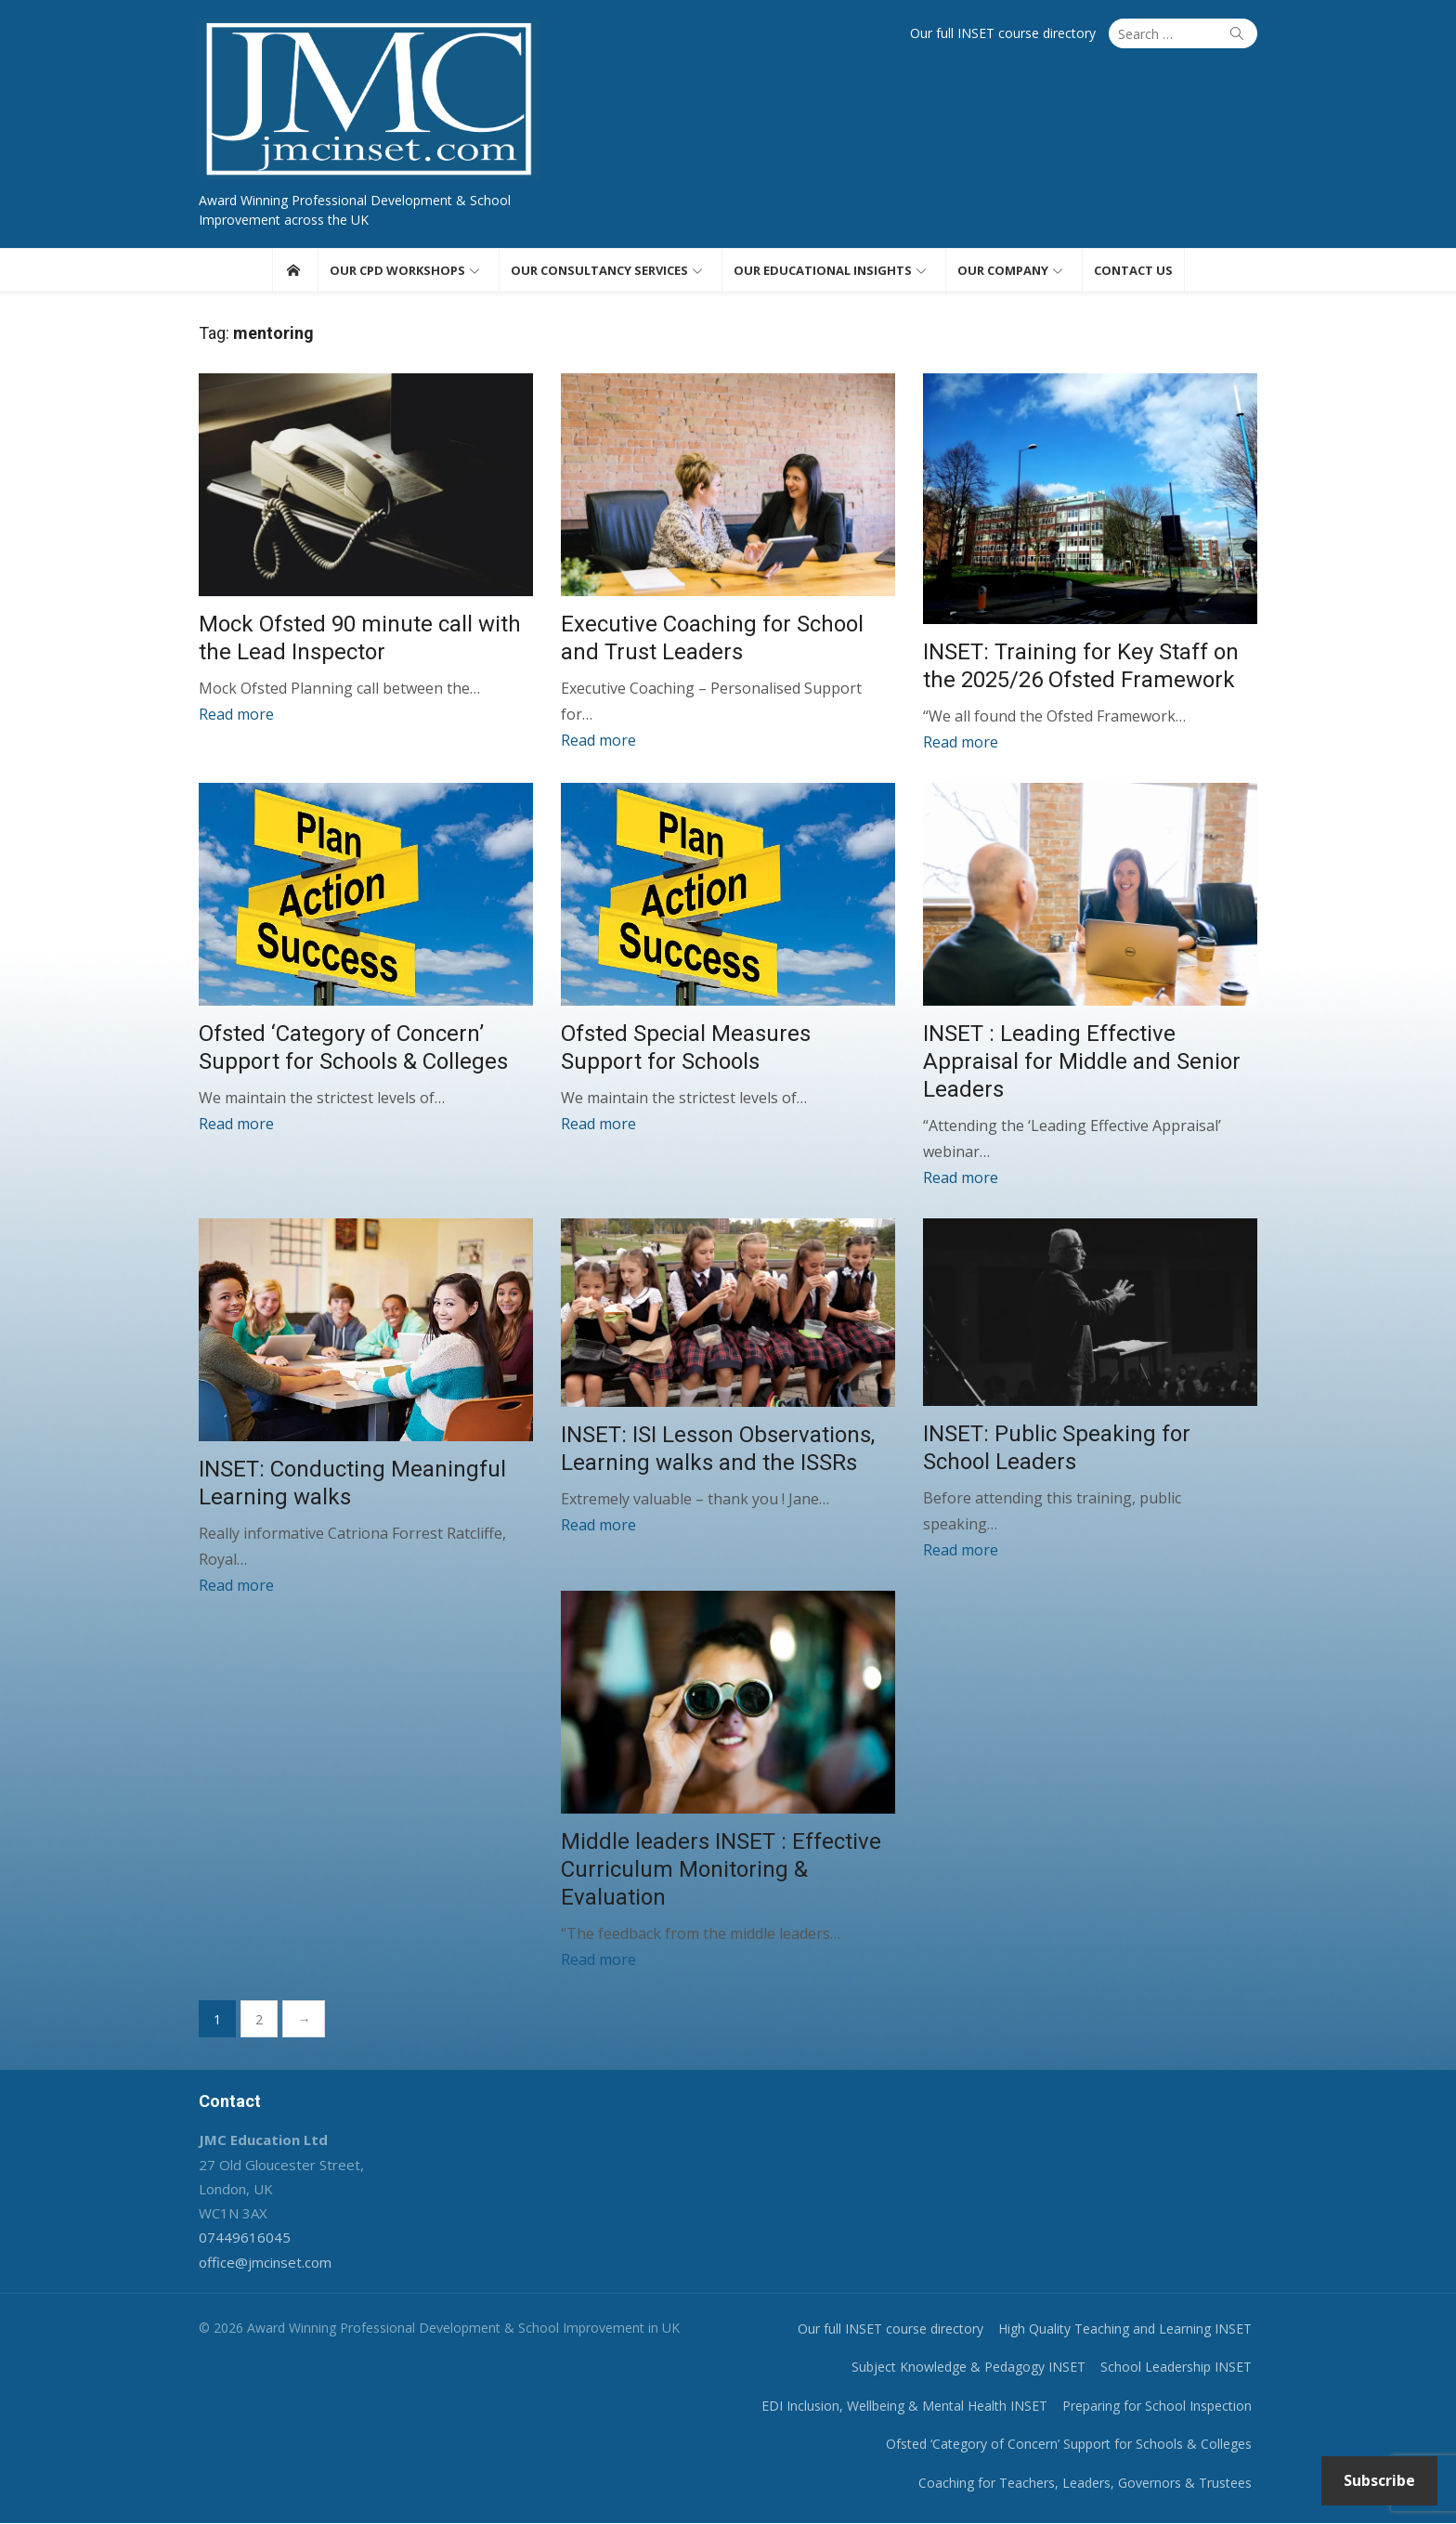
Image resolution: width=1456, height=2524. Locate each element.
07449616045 (245, 2238)
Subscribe (1379, 2480)
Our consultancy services (599, 270)
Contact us (1133, 270)
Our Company (1002, 270)
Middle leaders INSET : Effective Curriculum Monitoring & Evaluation (721, 1870)
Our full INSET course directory (1003, 33)
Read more (236, 714)
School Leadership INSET (1176, 2367)
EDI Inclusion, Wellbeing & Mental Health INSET (904, 2406)
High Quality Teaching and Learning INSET (1125, 2329)
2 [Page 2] (259, 2020)
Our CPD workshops (397, 270)
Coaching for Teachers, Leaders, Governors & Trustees (1085, 2483)
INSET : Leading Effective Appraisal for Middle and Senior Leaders (1082, 1062)
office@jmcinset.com (265, 2263)
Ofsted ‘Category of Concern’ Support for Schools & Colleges (1069, 2444)
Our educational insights (823, 270)
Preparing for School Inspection (1157, 2406)
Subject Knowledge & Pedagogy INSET (969, 2367)
